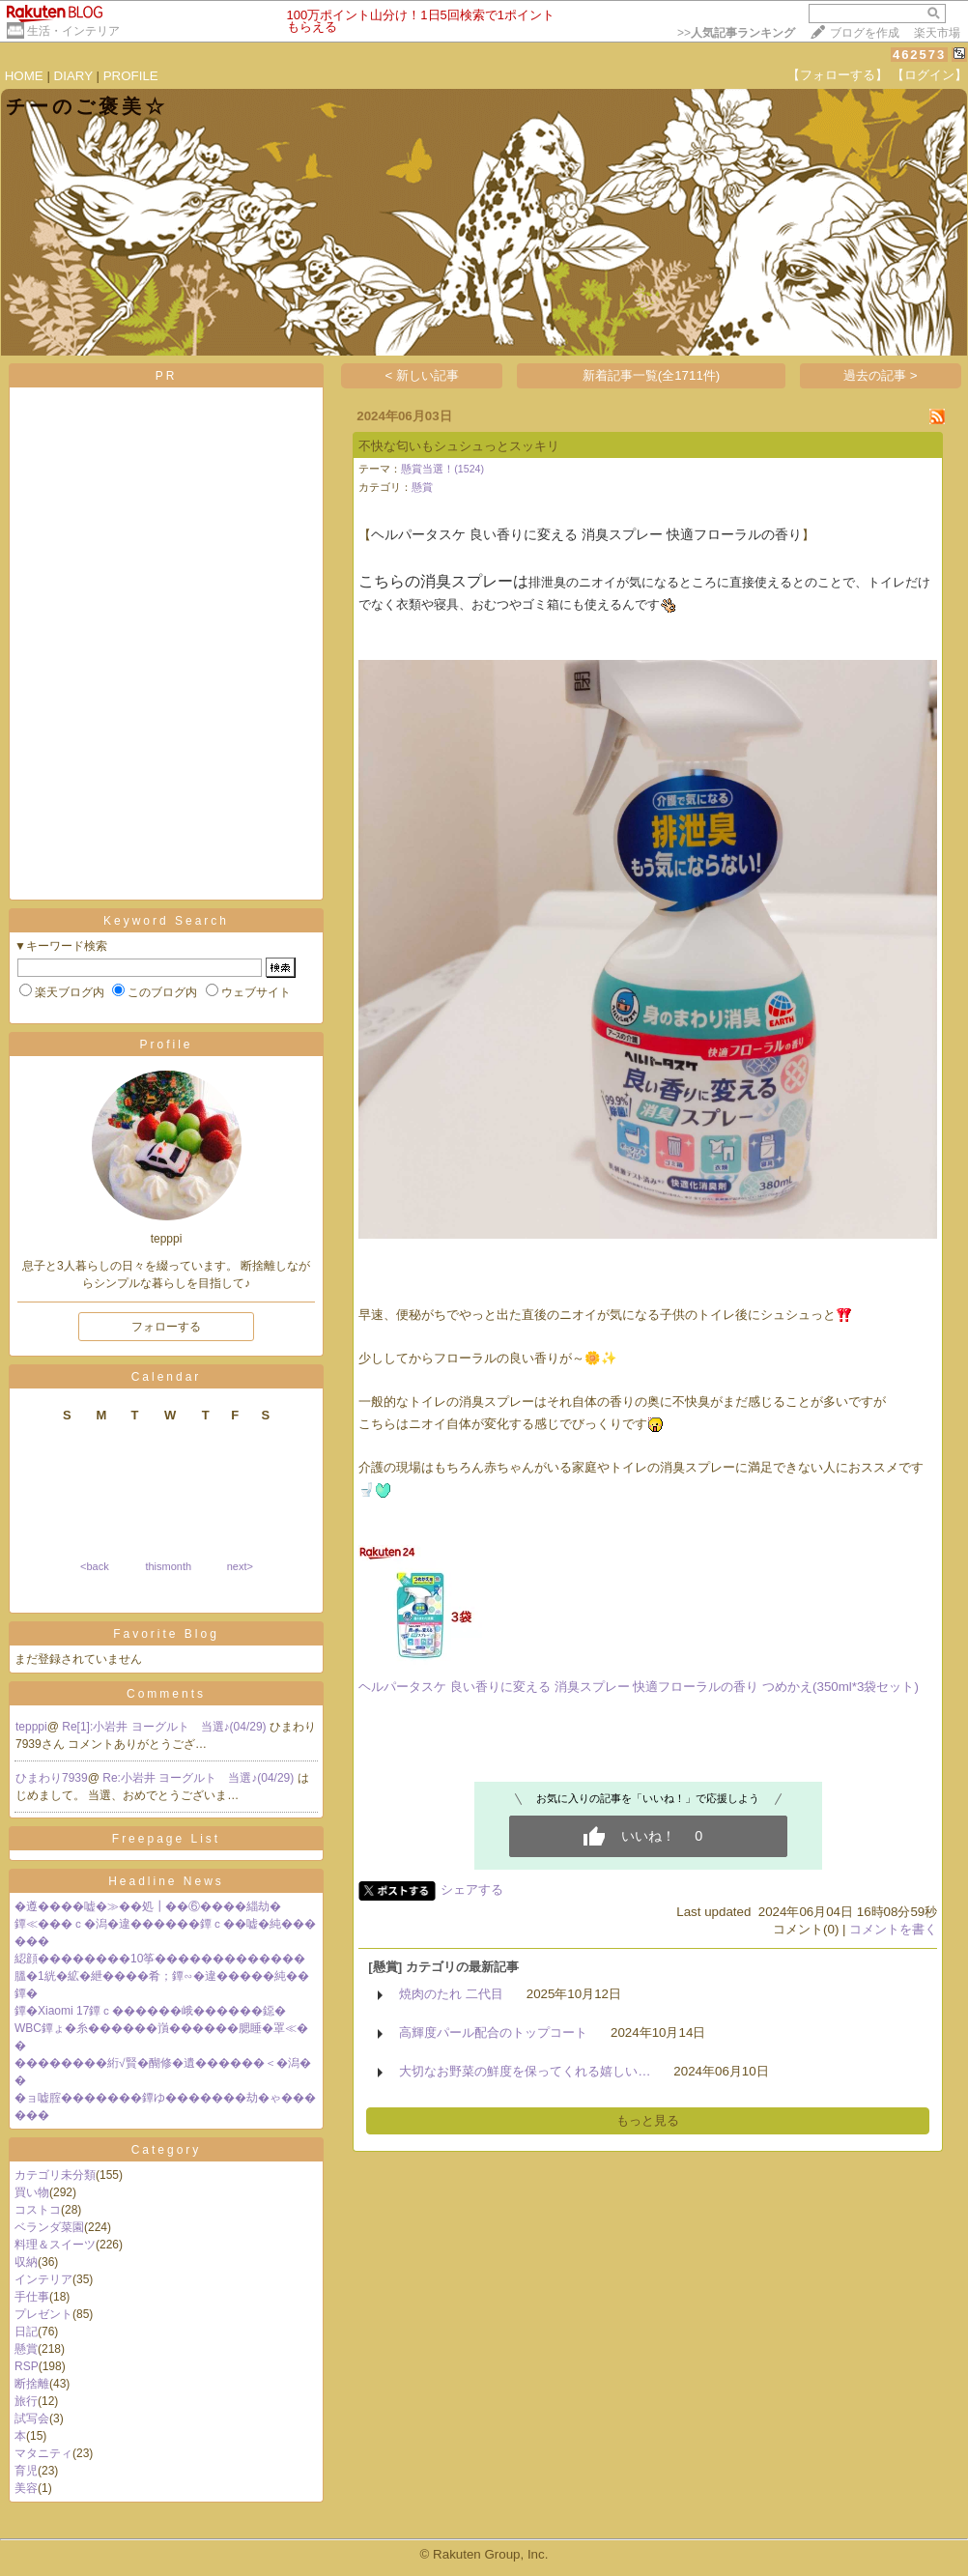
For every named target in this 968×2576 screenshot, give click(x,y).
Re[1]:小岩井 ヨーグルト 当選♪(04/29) (166, 1726)
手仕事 (31, 2297)
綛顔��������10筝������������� (159, 1958)
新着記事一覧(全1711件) (652, 375)
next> (240, 1566)
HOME (24, 76)
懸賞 (26, 2349)
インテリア (43, 2279)
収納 (26, 2262)
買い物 (31, 2192)
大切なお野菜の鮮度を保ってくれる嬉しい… (524, 2071)
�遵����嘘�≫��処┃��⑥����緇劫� (147, 1906)
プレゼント (43, 2314)
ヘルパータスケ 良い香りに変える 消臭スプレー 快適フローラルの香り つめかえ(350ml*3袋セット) (638, 1686)
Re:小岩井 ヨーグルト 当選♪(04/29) (199, 1778)
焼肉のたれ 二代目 (451, 1994)
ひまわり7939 (51, 1778)
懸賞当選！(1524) (442, 468)
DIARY (73, 76)
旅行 (26, 2401)
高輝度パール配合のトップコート (493, 2032)
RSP (26, 2366)
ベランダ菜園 (49, 2227)
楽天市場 (937, 33)
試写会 (31, 2418)
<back (94, 1566)
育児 (26, 2470)
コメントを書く (893, 1929)
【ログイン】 (929, 75)
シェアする (472, 1889)
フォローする (166, 1326)
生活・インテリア (73, 31)
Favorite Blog (166, 1634)
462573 (919, 54)
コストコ (37, 2210)
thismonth (168, 1566)
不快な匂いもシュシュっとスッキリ (458, 446)
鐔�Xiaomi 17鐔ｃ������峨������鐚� (150, 2011)
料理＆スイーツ (55, 2244)
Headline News (166, 1881)
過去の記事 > (880, 375)
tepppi (31, 1726)
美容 (26, 2488)
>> (736, 33)
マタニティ (43, 2453)
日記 (26, 2331)
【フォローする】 (837, 75)
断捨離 (31, 2383)
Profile (165, 1044)
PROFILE (130, 76)
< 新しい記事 (422, 375)
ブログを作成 (864, 33)
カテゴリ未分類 (55, 2175)
